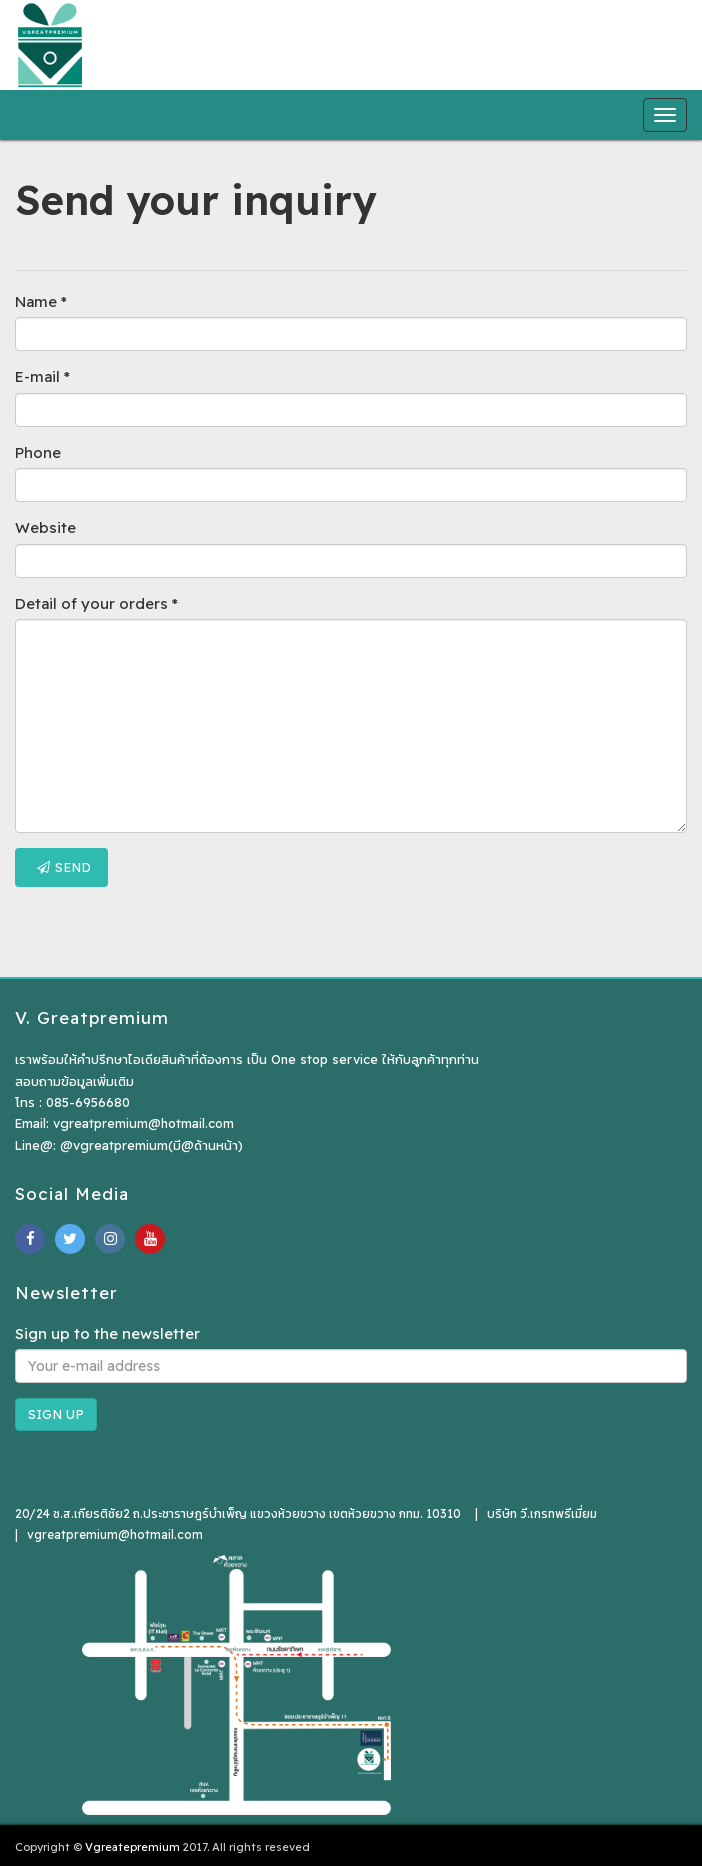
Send (64, 867)
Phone (38, 452)
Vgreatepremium (132, 1847)
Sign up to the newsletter (107, 1333)
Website (45, 527)
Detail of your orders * (96, 603)
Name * (41, 301)
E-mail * (42, 376)
